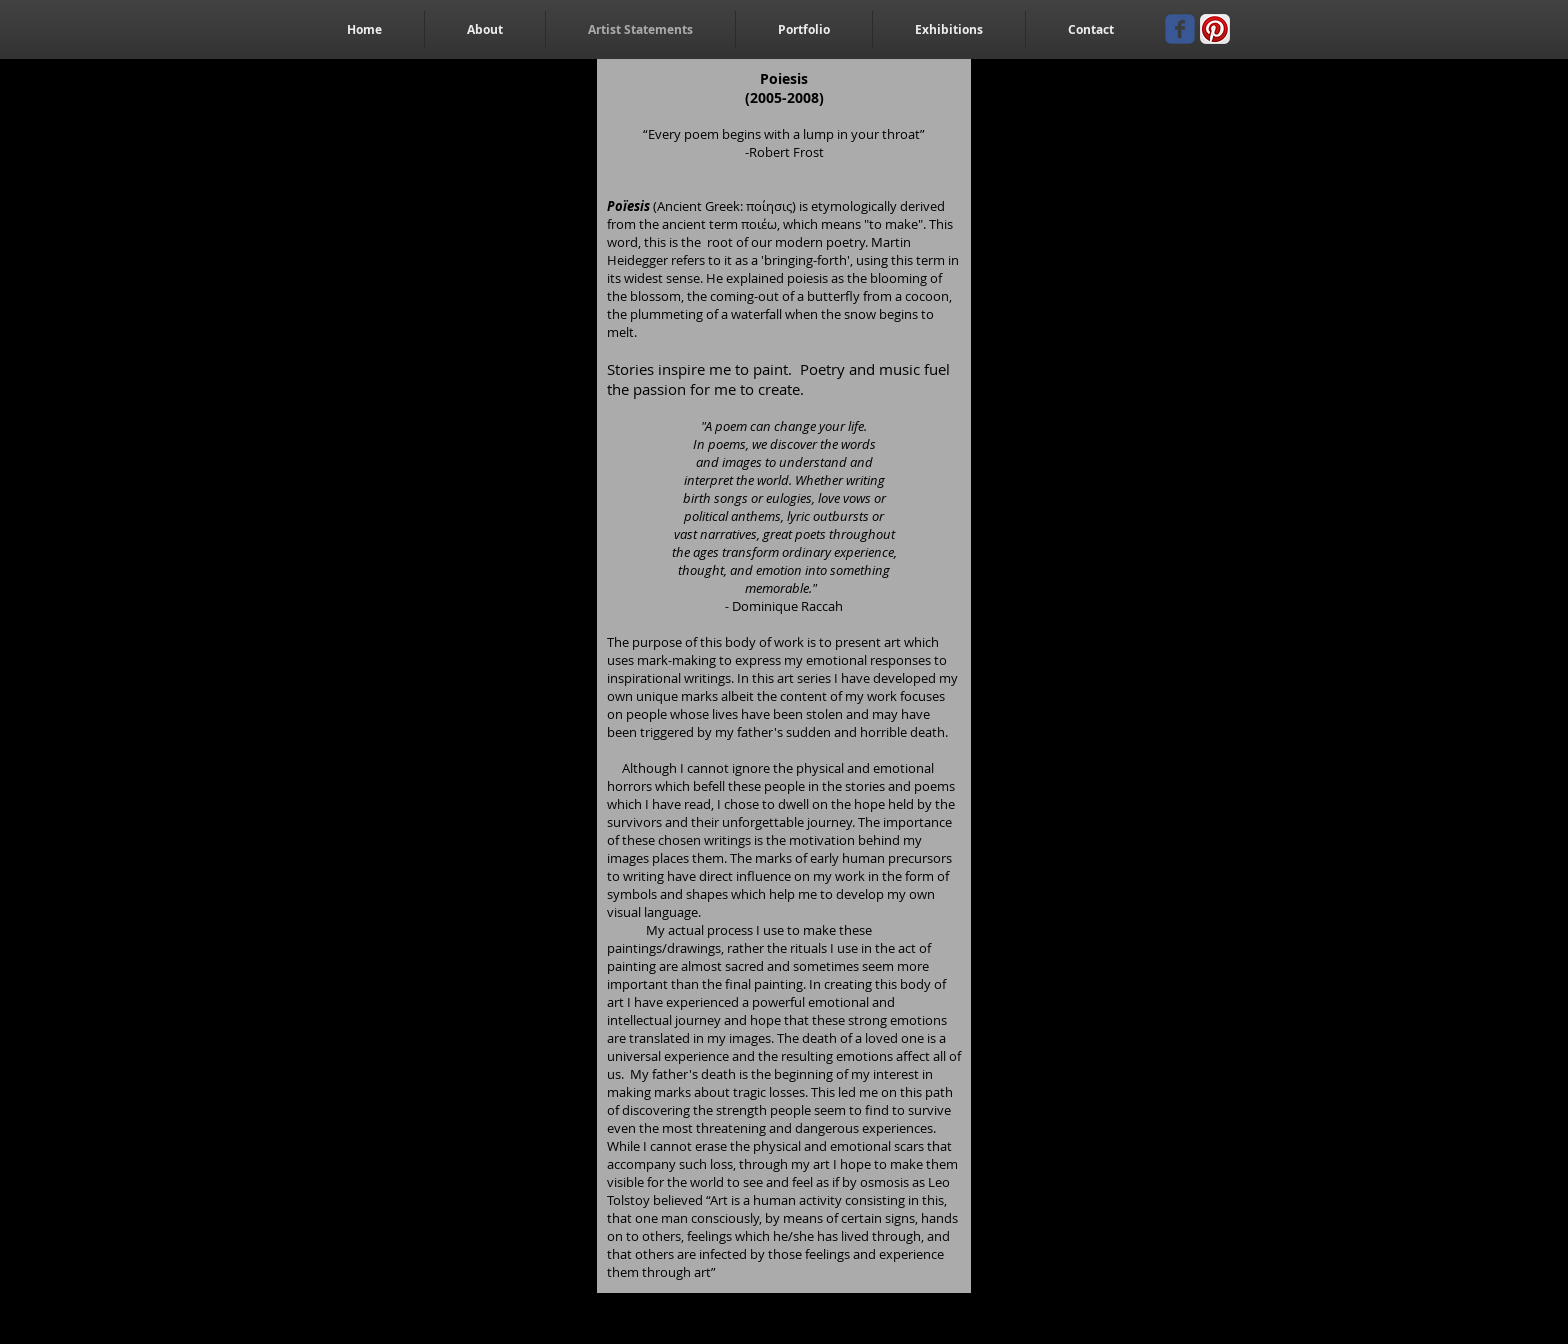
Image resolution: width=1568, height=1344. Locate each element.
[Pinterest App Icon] (1215, 29)
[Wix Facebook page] (1180, 29)
